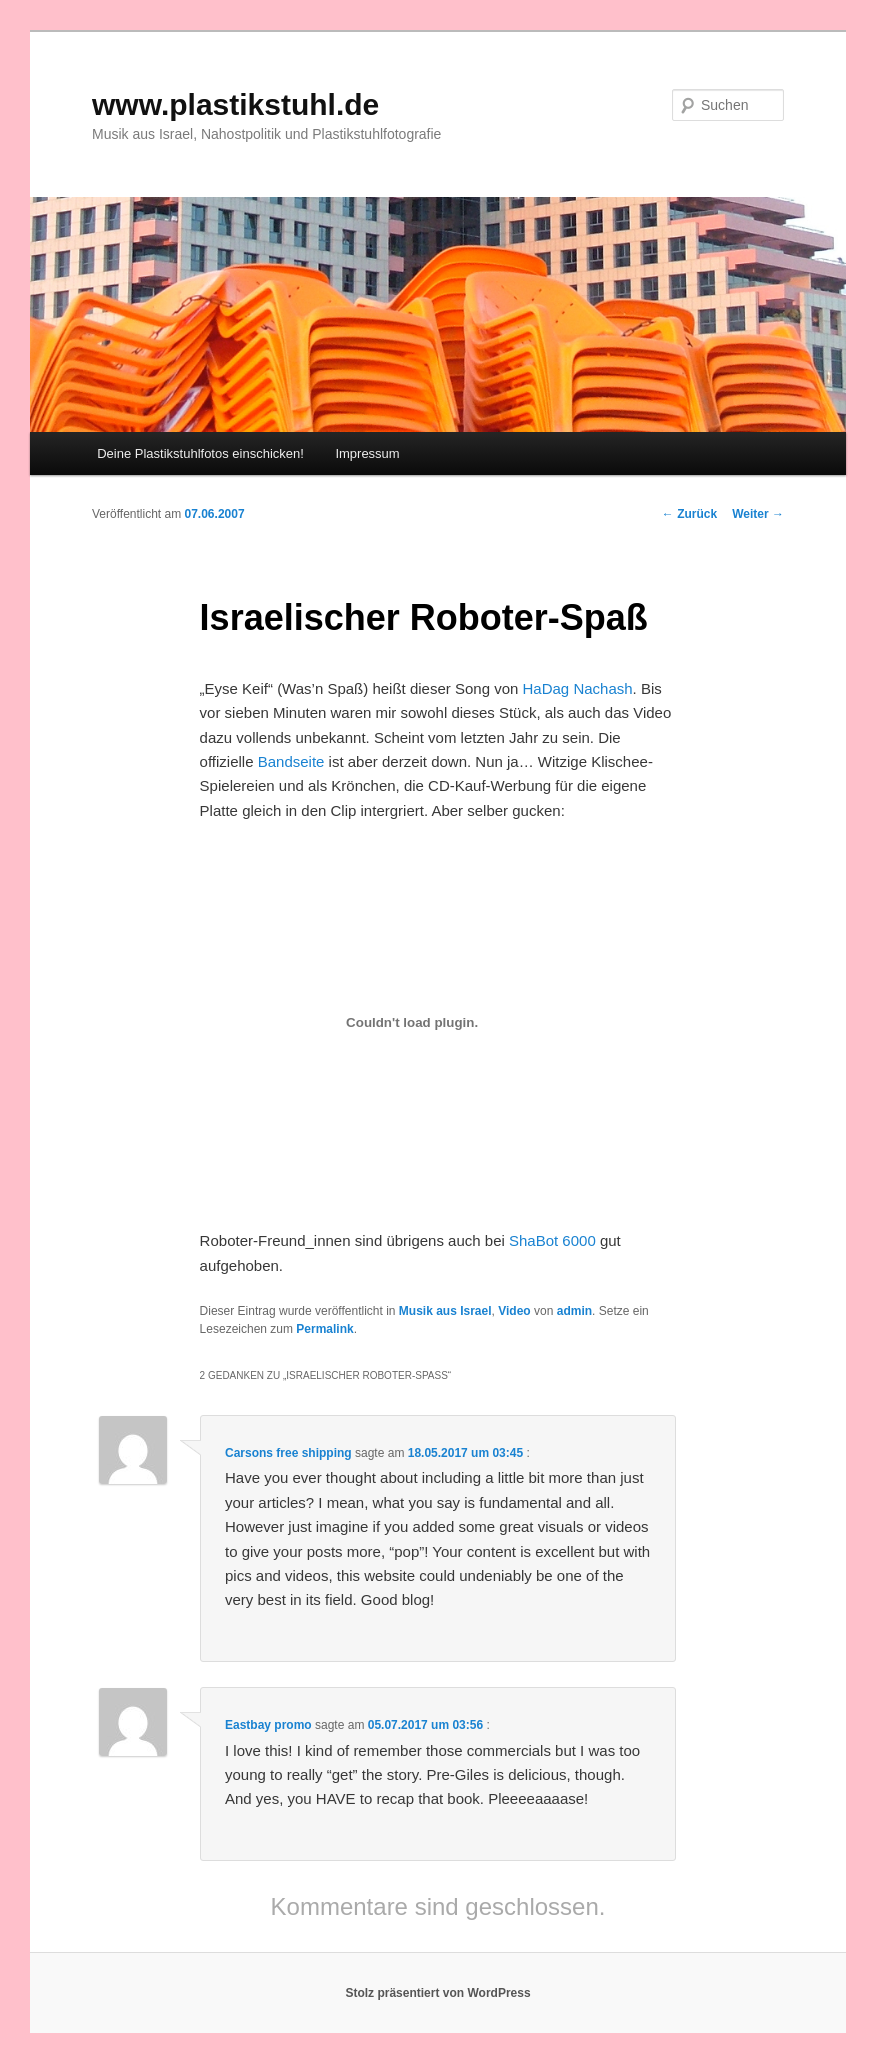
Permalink (324, 1329)
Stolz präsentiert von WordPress (437, 1993)
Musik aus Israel (445, 1311)
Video (514, 1311)
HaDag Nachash (578, 688)
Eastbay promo (268, 1725)
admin (574, 1311)
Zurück (689, 514)
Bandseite (291, 761)
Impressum (367, 453)
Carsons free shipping (288, 1453)
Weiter (758, 514)
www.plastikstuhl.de (235, 104)
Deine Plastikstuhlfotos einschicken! (200, 453)
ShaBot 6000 (552, 1240)
